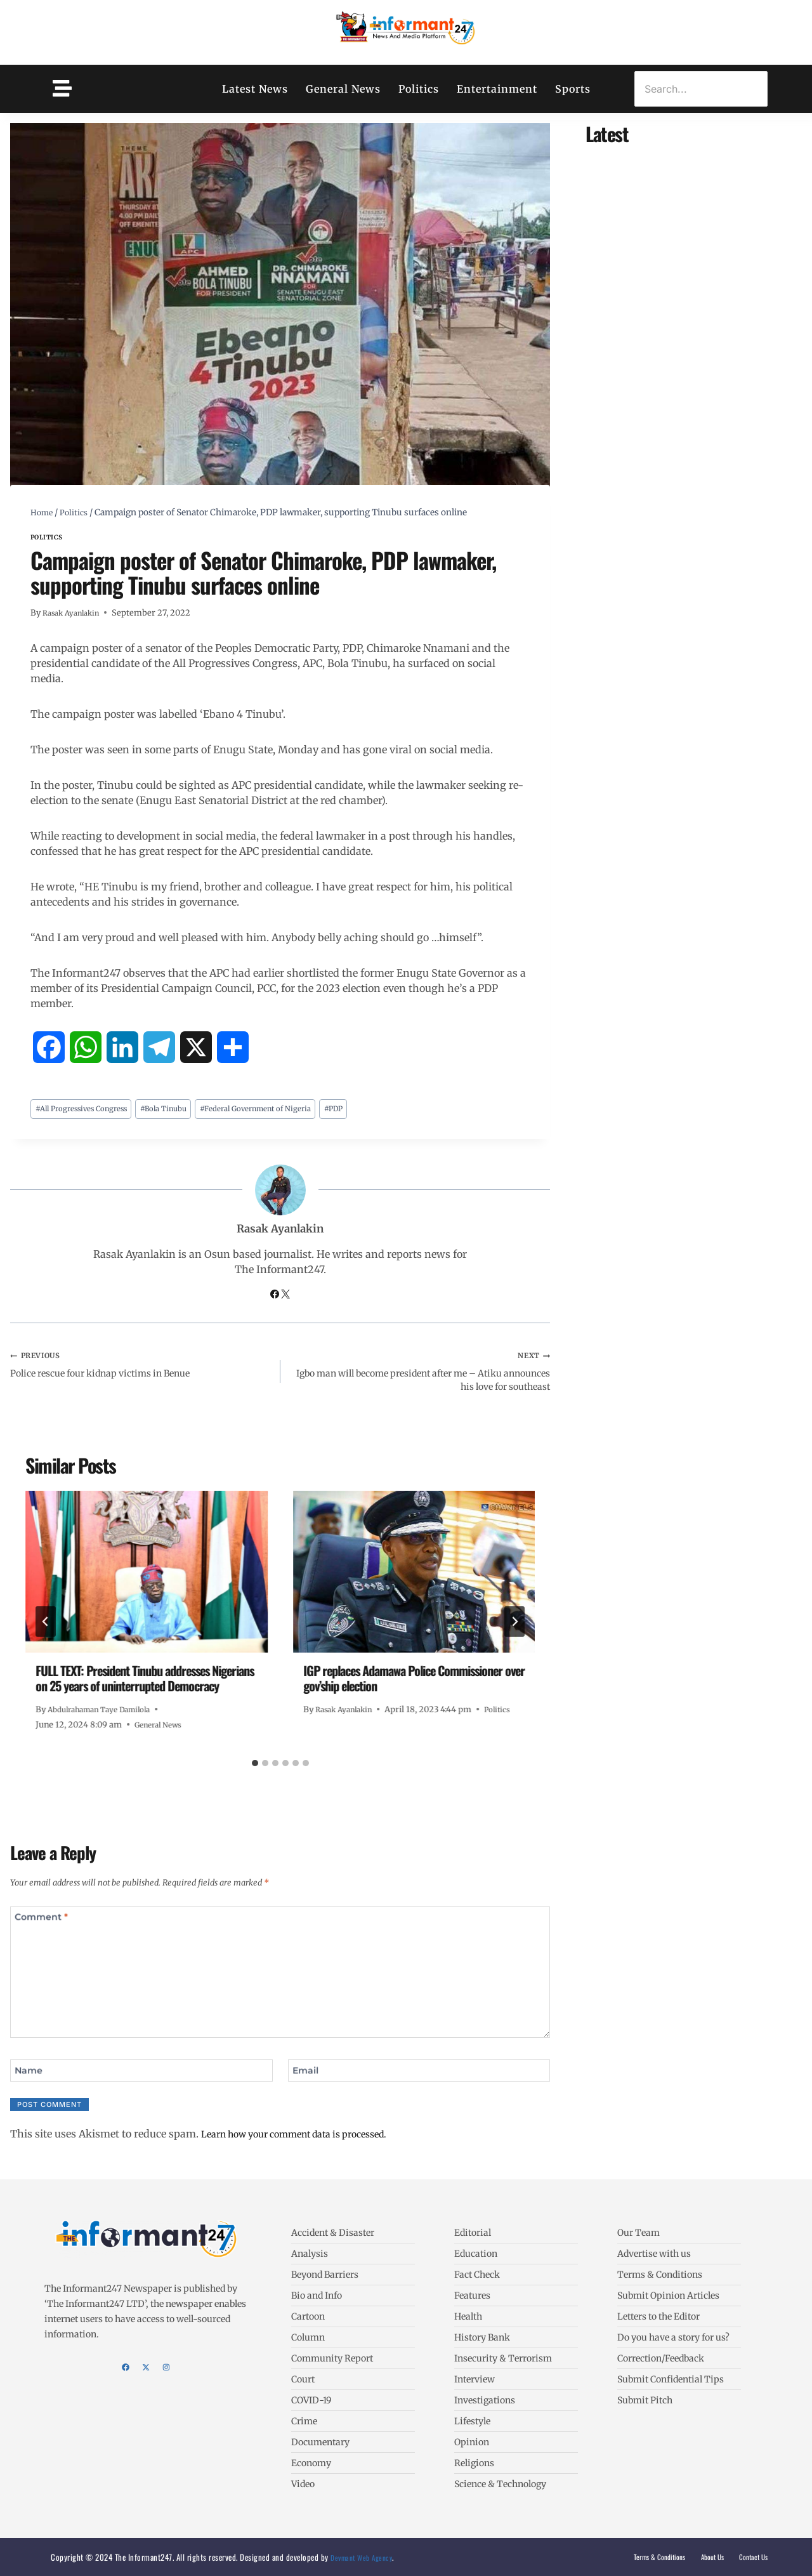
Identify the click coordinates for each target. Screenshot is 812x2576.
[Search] (701, 89)
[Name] (141, 2086)
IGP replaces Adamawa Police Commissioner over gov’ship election (414, 1687)
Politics (418, 89)
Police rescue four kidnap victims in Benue (140, 1369)
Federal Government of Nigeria (286, 1111)
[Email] (419, 2086)
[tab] (255, 1772)
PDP (375, 1111)
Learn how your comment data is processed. (308, 2151)
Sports (573, 89)
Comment (45, 1930)
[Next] (514, 1631)
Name (31, 2086)
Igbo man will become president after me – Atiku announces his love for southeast (421, 1377)
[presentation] (146, 1580)
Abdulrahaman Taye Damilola (106, 1719)
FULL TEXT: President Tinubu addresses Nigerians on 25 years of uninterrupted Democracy (145, 1687)
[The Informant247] (406, 30)
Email (308, 2086)
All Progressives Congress (88, 1111)
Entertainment (497, 89)
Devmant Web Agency (364, 2557)
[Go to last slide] (46, 1631)
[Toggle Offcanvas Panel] (62, 89)
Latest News (255, 89)
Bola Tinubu (181, 1111)
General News (343, 89)
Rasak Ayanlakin (75, 612)
